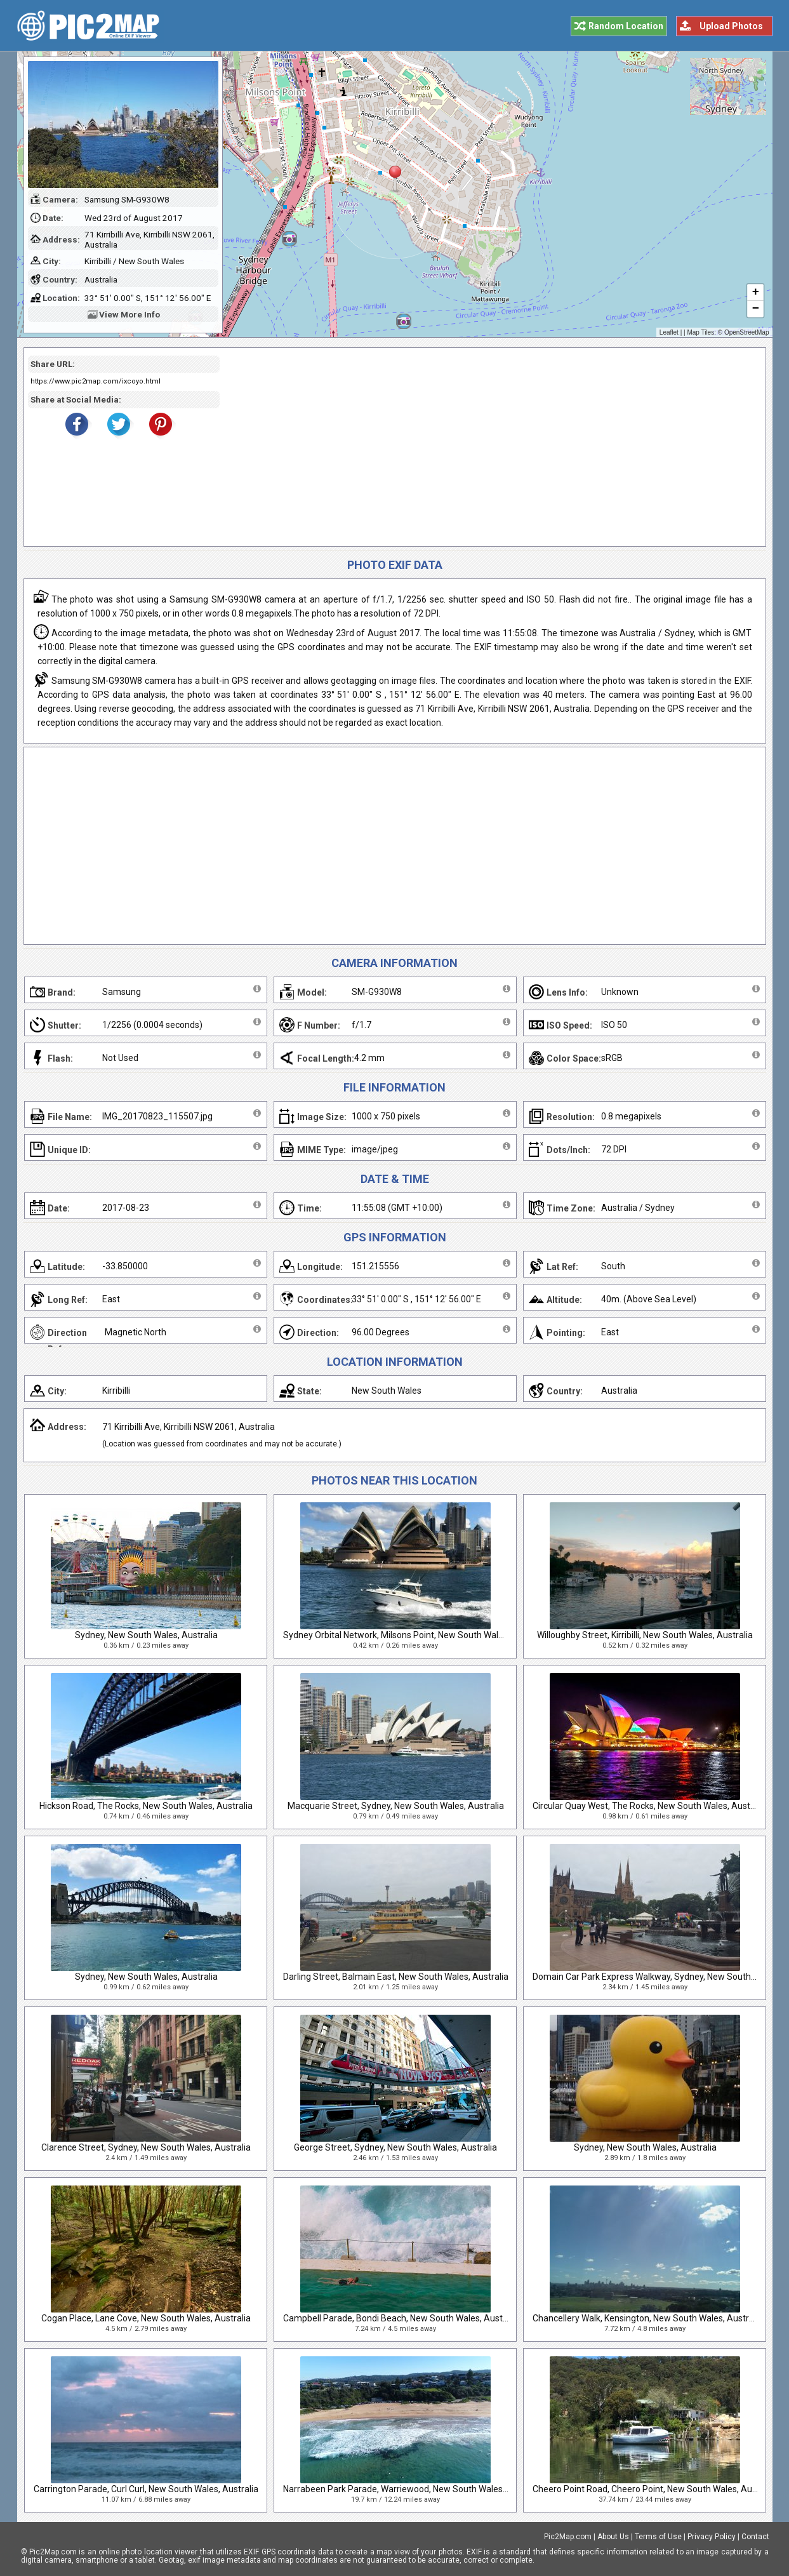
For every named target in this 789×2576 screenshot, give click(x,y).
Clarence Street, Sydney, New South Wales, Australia (146, 2147)
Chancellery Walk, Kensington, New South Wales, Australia (648, 2318)
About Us (613, 2536)
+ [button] (755, 292)
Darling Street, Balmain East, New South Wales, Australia (395, 1977)
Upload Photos (731, 26)
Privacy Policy (711, 2536)
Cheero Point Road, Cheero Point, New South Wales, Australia (655, 2489)
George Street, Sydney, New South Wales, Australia (395, 2147)
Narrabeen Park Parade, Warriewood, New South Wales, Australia (413, 2489)
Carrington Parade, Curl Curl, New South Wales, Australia (146, 2489)
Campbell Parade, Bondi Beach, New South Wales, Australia (401, 2318)
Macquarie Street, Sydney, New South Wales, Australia (396, 1806)
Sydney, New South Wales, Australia (146, 1635)
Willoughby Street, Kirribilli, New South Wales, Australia (645, 1635)
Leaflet (669, 332)
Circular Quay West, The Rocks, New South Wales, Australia (650, 1806)
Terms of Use (658, 2536)
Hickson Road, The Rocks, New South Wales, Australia (146, 1806)
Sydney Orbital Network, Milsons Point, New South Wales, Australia (415, 1635)
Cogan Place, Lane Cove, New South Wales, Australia (146, 2318)
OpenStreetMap (746, 332)
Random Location (625, 26)
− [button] (755, 309)
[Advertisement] (488, 447)
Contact (755, 2536)
